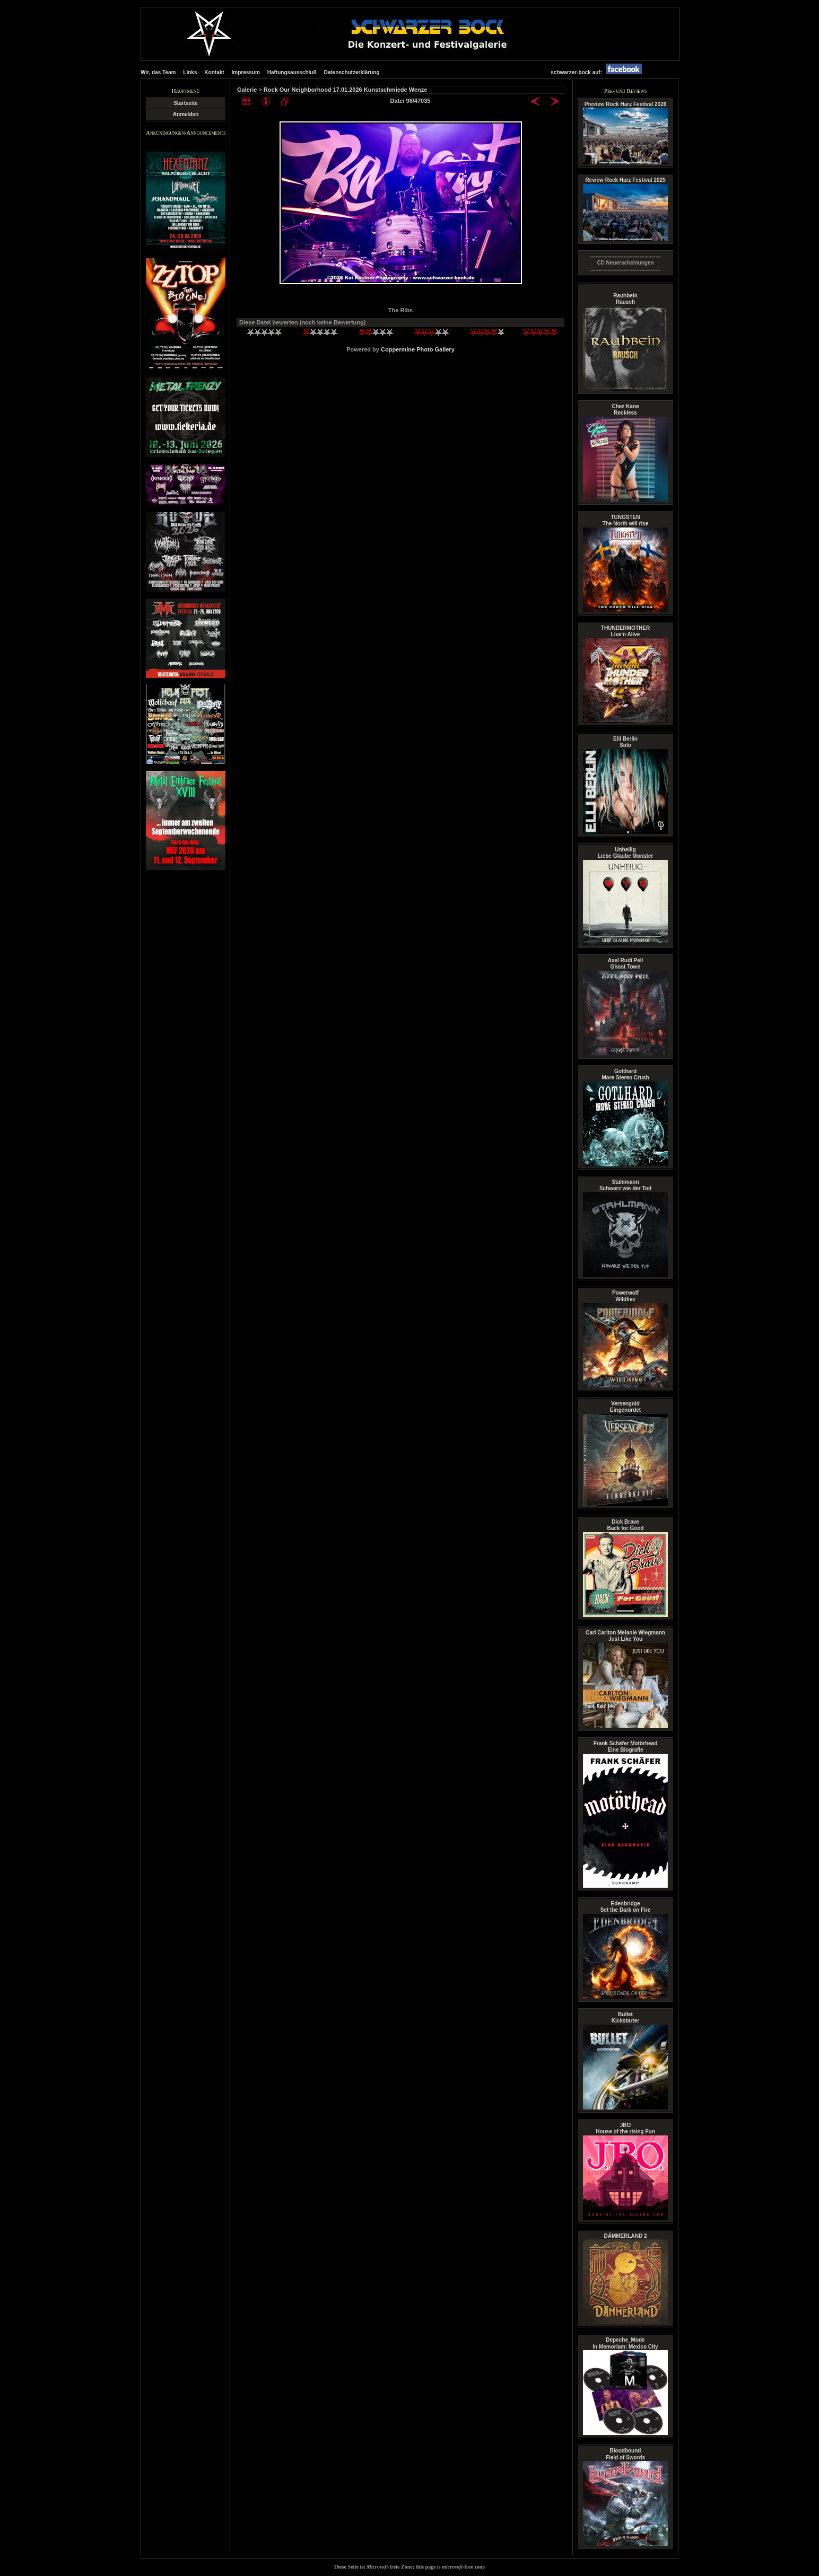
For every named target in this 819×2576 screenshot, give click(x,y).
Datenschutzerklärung (351, 72)
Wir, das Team (158, 72)
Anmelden (185, 114)
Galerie (247, 89)
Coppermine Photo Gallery (418, 349)
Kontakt (214, 72)
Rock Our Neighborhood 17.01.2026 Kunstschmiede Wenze (346, 89)
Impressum (246, 72)
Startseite (185, 103)
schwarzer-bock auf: (599, 72)
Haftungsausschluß (292, 72)
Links (190, 72)
